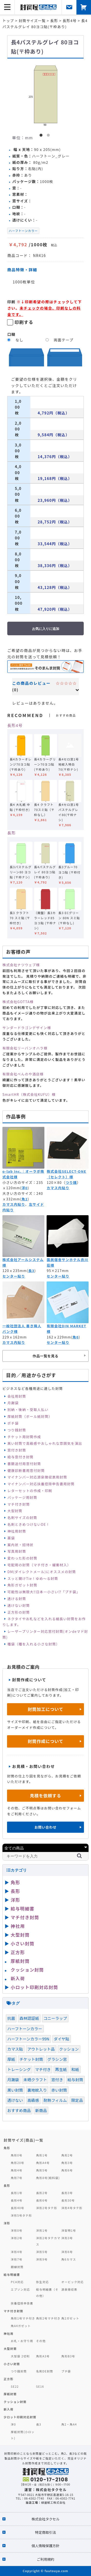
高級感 (33, 2100)
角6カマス (68, 2259)
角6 (76, 1337)
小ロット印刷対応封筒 (34, 1987)
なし (20, 339)
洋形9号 (42, 2259)
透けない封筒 (18, 1605)
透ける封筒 (16, 1598)
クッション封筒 (27, 1969)
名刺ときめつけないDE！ (28, 1524)
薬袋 (11, 1538)
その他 (41, 2341)
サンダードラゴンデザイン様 (26, 1027)
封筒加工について (45, 1709)
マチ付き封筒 (18, 1504)
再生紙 (61, 2069)
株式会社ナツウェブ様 (21, 964)
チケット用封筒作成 (24, 1436)
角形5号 (42, 2170)
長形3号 (67, 2193)
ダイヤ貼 (61, 2039)
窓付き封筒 (16, 1450)
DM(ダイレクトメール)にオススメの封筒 (41, 1571)
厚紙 (11, 2059)
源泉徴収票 (69, 2289)
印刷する (24, 322)
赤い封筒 (59, 2090)
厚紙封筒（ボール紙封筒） (29, 1416)
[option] (45, 94)
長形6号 (42, 2200)
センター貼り (13, 1276)
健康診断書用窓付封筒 (26, 1470)
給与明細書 (22, 1908)
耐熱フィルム (55, 2100)
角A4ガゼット (21, 2326)
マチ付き (43, 2069)
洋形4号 (16, 2252)
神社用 (18, 1926)
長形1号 (16, 2193)
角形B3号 (68, 2356)
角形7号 (16, 2178)
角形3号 (67, 2163)
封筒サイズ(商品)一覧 (23, 2140)
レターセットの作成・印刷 (29, 1490)
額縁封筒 (17, 2267)
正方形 (18, 1952)
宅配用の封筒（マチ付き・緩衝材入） (39, 1564)
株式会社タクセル (45, 2518)
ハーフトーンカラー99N (28, 2039)
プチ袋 (66, 2371)
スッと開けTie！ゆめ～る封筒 (32, 1578)
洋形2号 (16, 2238)
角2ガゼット (70, 2318)
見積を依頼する (45, 1795)
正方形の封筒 (18, 1612)
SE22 (15, 2386)
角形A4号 (43, 2163)
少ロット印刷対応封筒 (20, 2417)
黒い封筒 (15, 2090)
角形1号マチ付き (23, 2318)
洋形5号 (42, 2252)
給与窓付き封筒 (20, 1456)
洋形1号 (42, 2230)
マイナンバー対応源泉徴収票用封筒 (37, 1477)
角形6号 (67, 2170)
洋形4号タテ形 (72, 2208)
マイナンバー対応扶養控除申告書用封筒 (40, 1483)
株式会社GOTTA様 (17, 1001)
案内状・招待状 (20, 1544)
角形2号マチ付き (48, 2318)
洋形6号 (67, 2252)
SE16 (40, 2386)
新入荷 (18, 1978)
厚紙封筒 (20, 1961)
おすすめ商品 (19, 2110)
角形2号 (67, 2155)
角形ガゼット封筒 (22, 1585)
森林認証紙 (29, 2018)
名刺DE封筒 (44, 2371)
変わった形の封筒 (22, 1558)
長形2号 (42, 2193)
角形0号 (16, 2155)
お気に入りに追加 (45, 629)
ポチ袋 (12, 1423)
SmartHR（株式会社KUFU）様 (29, 1094)
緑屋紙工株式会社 (53, 2502)
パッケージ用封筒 (22, 1497)
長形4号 (15, 725)
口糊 (11, 334)
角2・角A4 (69, 2424)
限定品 (77, 2100)
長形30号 (68, 2200)
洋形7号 (16, 2259)
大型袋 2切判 (20, 2356)
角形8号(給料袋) (48, 2178)
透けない (15, 2100)
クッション (69, 2049)
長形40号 (17, 2208)
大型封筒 (14, 1510)
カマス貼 (15, 2049)
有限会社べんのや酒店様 (22, 1074)
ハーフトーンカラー (23, 231)
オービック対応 (72, 2282)
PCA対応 (17, 2282)
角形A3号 (43, 2356)
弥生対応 (42, 2282)
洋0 (25, 1187)
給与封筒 (75, 2079)
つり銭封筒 (16, 1430)
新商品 (41, 2110)
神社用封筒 (16, 1531)
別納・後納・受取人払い (27, 1409)
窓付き (57, 2079)
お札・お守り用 (22, 2341)
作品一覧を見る (45, 1355)
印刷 (11, 301)
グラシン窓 (57, 2059)
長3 (31, 1270)
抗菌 (11, 2018)
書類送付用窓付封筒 (24, 1463)
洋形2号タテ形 (46, 2208)
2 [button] (49, 136)
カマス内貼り (13, 1204)
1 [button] (42, 136)
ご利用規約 (45, 2559)
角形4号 (16, 2170)
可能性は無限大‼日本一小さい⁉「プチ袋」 (43, 1591)
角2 (25, 1199)
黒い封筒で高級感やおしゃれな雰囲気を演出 (44, 1443)
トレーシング (19, 2069)
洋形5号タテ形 (21, 2215)
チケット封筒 (31, 2059)
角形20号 (17, 2163)
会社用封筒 (16, 1396)
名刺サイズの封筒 (22, 1517)
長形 (11, 833)
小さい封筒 (22, 1943)
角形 (15, 1882)
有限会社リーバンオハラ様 (24, 1048)
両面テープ (63, 339)
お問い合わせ (45, 1827)
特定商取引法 (45, 2532)
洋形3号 (67, 2238)
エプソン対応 (20, 2289)
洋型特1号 (68, 2230)
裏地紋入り (37, 2090)
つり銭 (71, 1182)
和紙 (75, 2069)
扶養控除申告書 (22, 2303)
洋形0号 (16, 2230)
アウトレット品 (41, 2049)
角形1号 (42, 2155)
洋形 (15, 1900)
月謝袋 (12, 1402)
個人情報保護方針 (45, 2545)
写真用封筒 (16, 1551)
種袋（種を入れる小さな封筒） (33, 1644)
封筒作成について (45, 1741)
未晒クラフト (35, 2079)
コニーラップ (55, 2018)
